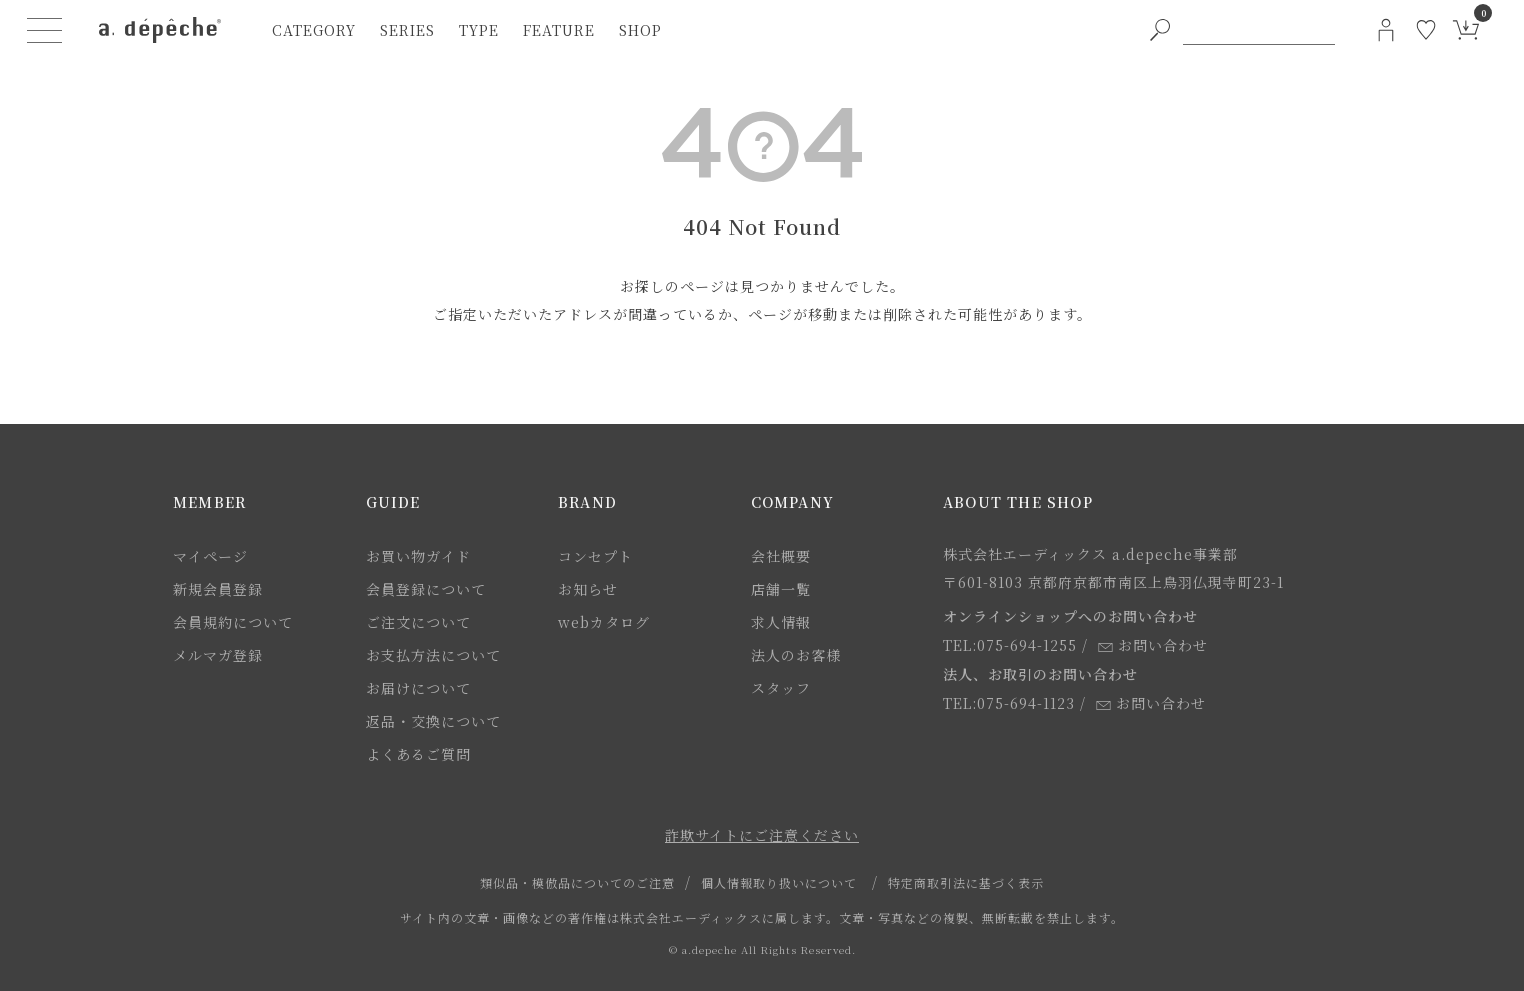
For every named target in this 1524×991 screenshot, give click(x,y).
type (479, 30)
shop (640, 30)
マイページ (210, 556)
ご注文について (418, 622)
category (314, 30)
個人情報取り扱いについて (779, 882)
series (407, 30)
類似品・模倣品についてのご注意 (577, 882)
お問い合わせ (1153, 645)
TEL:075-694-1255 (1010, 645)
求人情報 (781, 622)
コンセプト (595, 556)
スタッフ (781, 688)
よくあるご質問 (418, 754)
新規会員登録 (218, 589)
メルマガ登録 (218, 655)
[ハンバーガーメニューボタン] (45, 30)
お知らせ (588, 589)
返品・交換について (433, 721)
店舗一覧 (781, 589)
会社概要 (781, 556)
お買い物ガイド (418, 556)
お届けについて (418, 688)
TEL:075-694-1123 (1009, 703)
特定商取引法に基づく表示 (966, 882)
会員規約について (233, 622)
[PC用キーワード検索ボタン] (1160, 30)
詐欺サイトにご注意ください (762, 835)
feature (559, 30)
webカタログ (604, 622)
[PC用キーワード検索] (1259, 30)
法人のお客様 (796, 655)
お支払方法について (433, 655)
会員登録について (426, 589)
